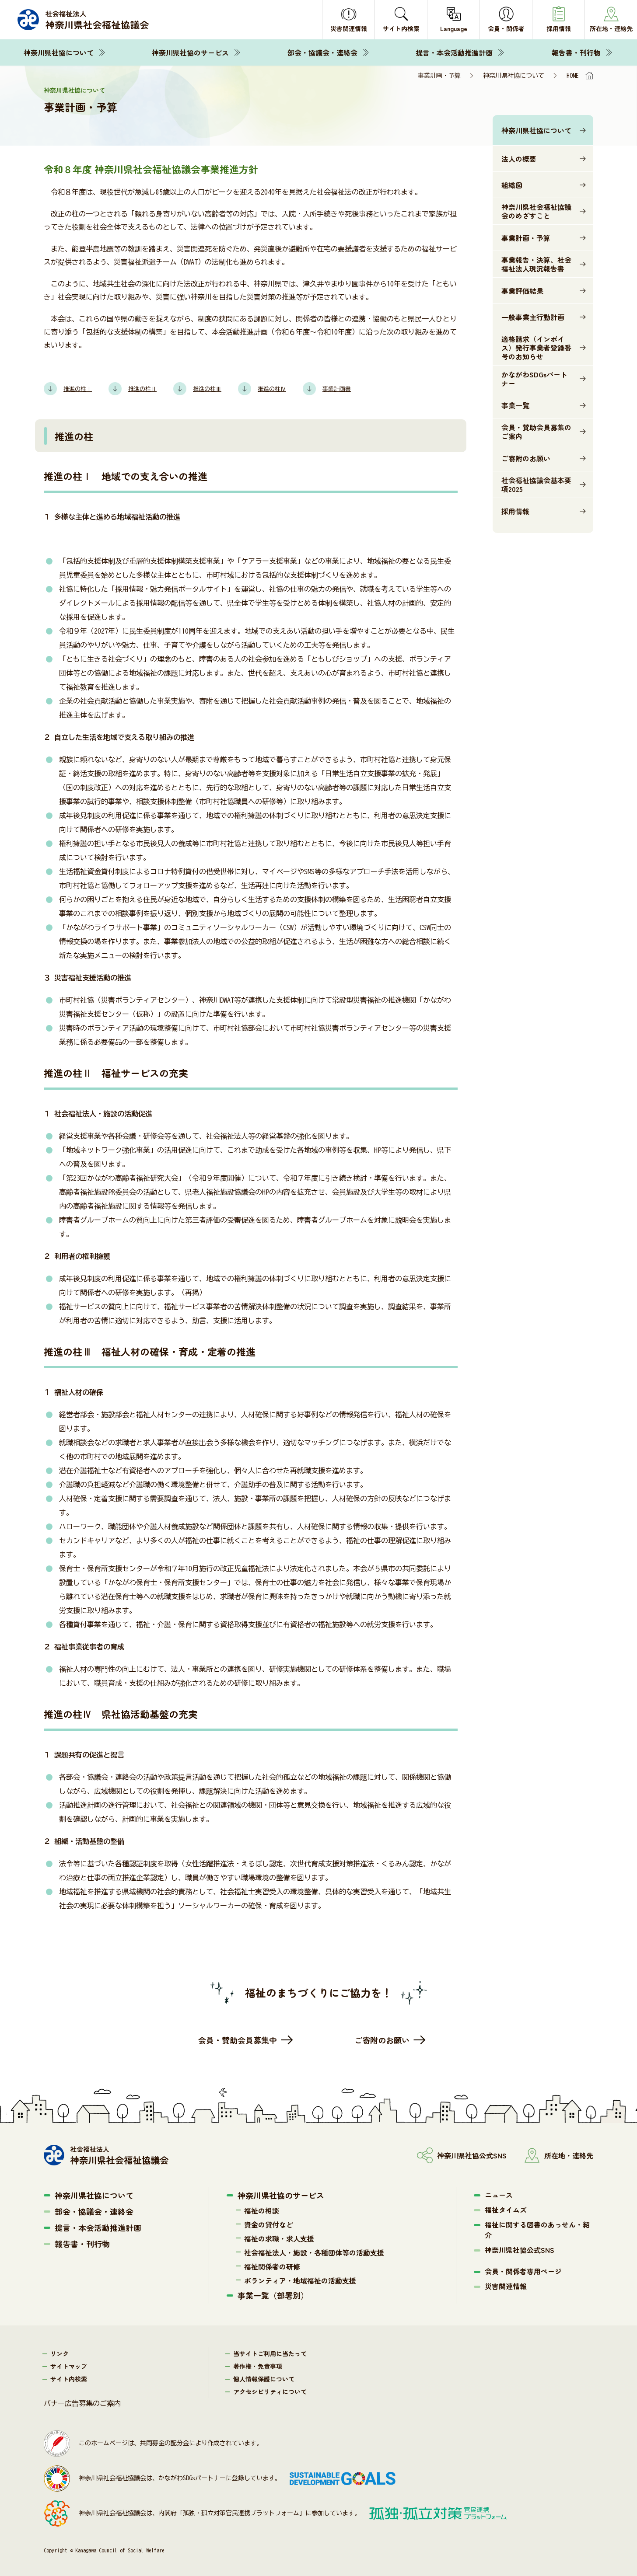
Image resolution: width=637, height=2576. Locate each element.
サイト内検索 (68, 2378)
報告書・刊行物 (576, 52)
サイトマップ (68, 2366)
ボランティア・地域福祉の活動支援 (300, 2280)
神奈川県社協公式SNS (519, 2250)
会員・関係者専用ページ (523, 2271)
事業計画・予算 (525, 238)
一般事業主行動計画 (532, 317)
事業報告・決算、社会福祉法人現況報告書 (536, 264)
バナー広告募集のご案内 (82, 2403)
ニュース (499, 2194)
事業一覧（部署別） (273, 2295)
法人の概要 (518, 158)
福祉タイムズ (506, 2209)
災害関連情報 (506, 2286)
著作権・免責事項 (257, 2366)
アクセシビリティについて (270, 2391)
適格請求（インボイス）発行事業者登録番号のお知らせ (536, 348)
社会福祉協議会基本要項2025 (536, 484)
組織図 (511, 185)
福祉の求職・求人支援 (279, 2238)
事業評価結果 (522, 291)
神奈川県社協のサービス (190, 52)
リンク (59, 2353)
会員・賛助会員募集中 (237, 2040)
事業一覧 (515, 405)
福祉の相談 (261, 2210)
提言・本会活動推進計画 (454, 52)
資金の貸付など (268, 2224)
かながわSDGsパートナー (534, 378)
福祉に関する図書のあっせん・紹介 (537, 2229)
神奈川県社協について (59, 52)
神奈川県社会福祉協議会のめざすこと (536, 211)
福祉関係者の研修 (272, 2266)
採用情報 (515, 511)
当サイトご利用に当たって (270, 2353)
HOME (573, 76)
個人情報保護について (263, 2378)
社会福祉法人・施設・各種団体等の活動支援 (314, 2252)
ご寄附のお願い (525, 458)
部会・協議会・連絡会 (322, 52)
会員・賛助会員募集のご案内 (536, 431)
